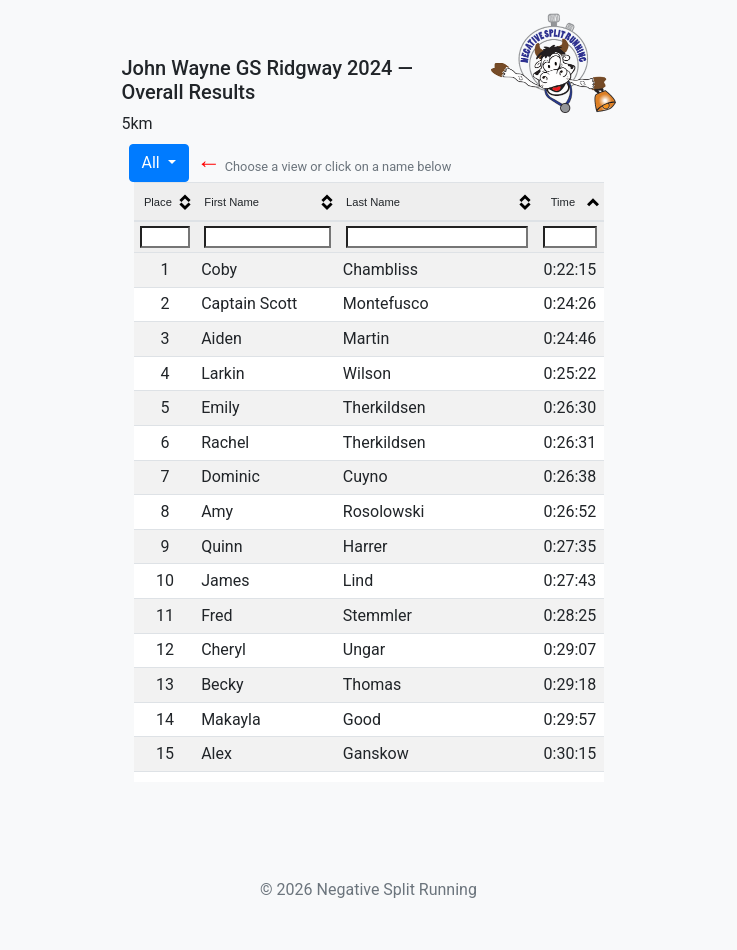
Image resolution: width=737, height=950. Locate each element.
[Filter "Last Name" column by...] (437, 237)
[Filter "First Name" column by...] (267, 237)
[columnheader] (165, 202)
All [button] (153, 162)
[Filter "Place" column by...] (165, 237)
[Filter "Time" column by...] (570, 237)
